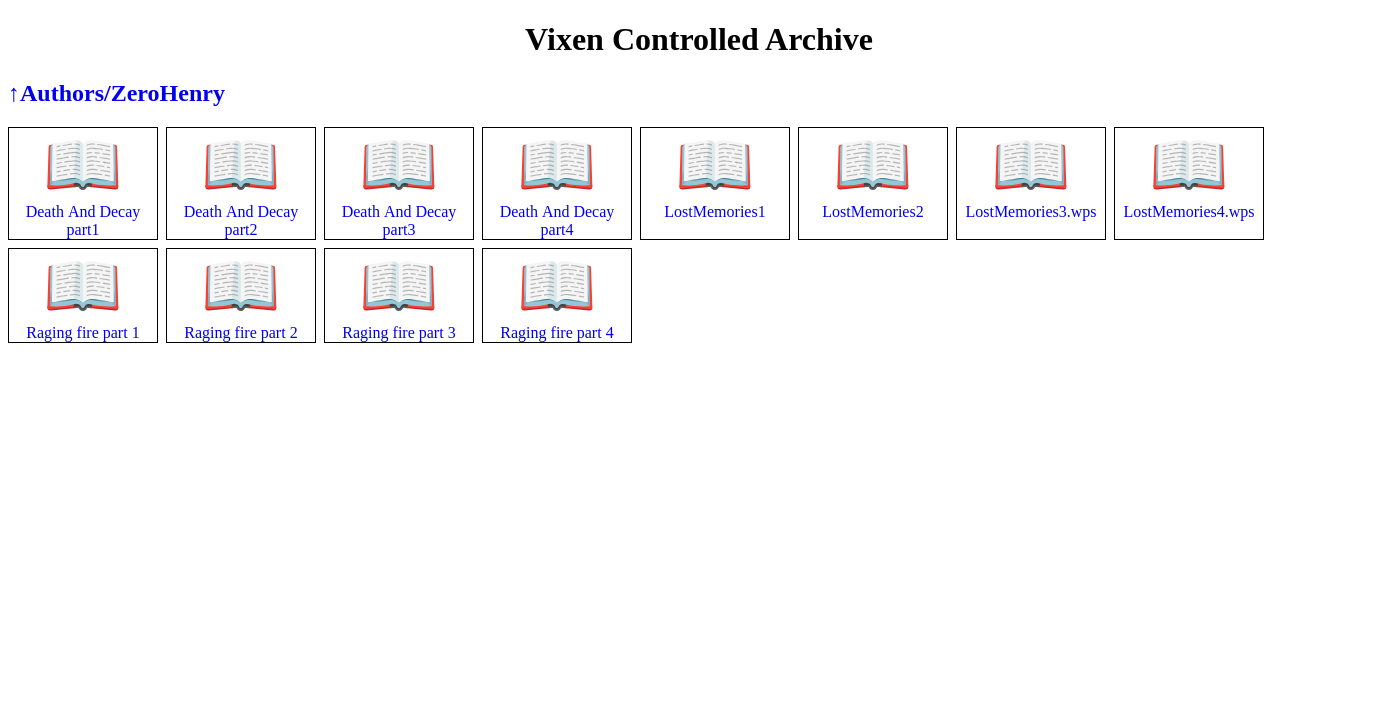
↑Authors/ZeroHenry (116, 93)
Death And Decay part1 (83, 205)
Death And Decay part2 (241, 205)
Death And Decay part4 (557, 205)
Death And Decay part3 (399, 205)
